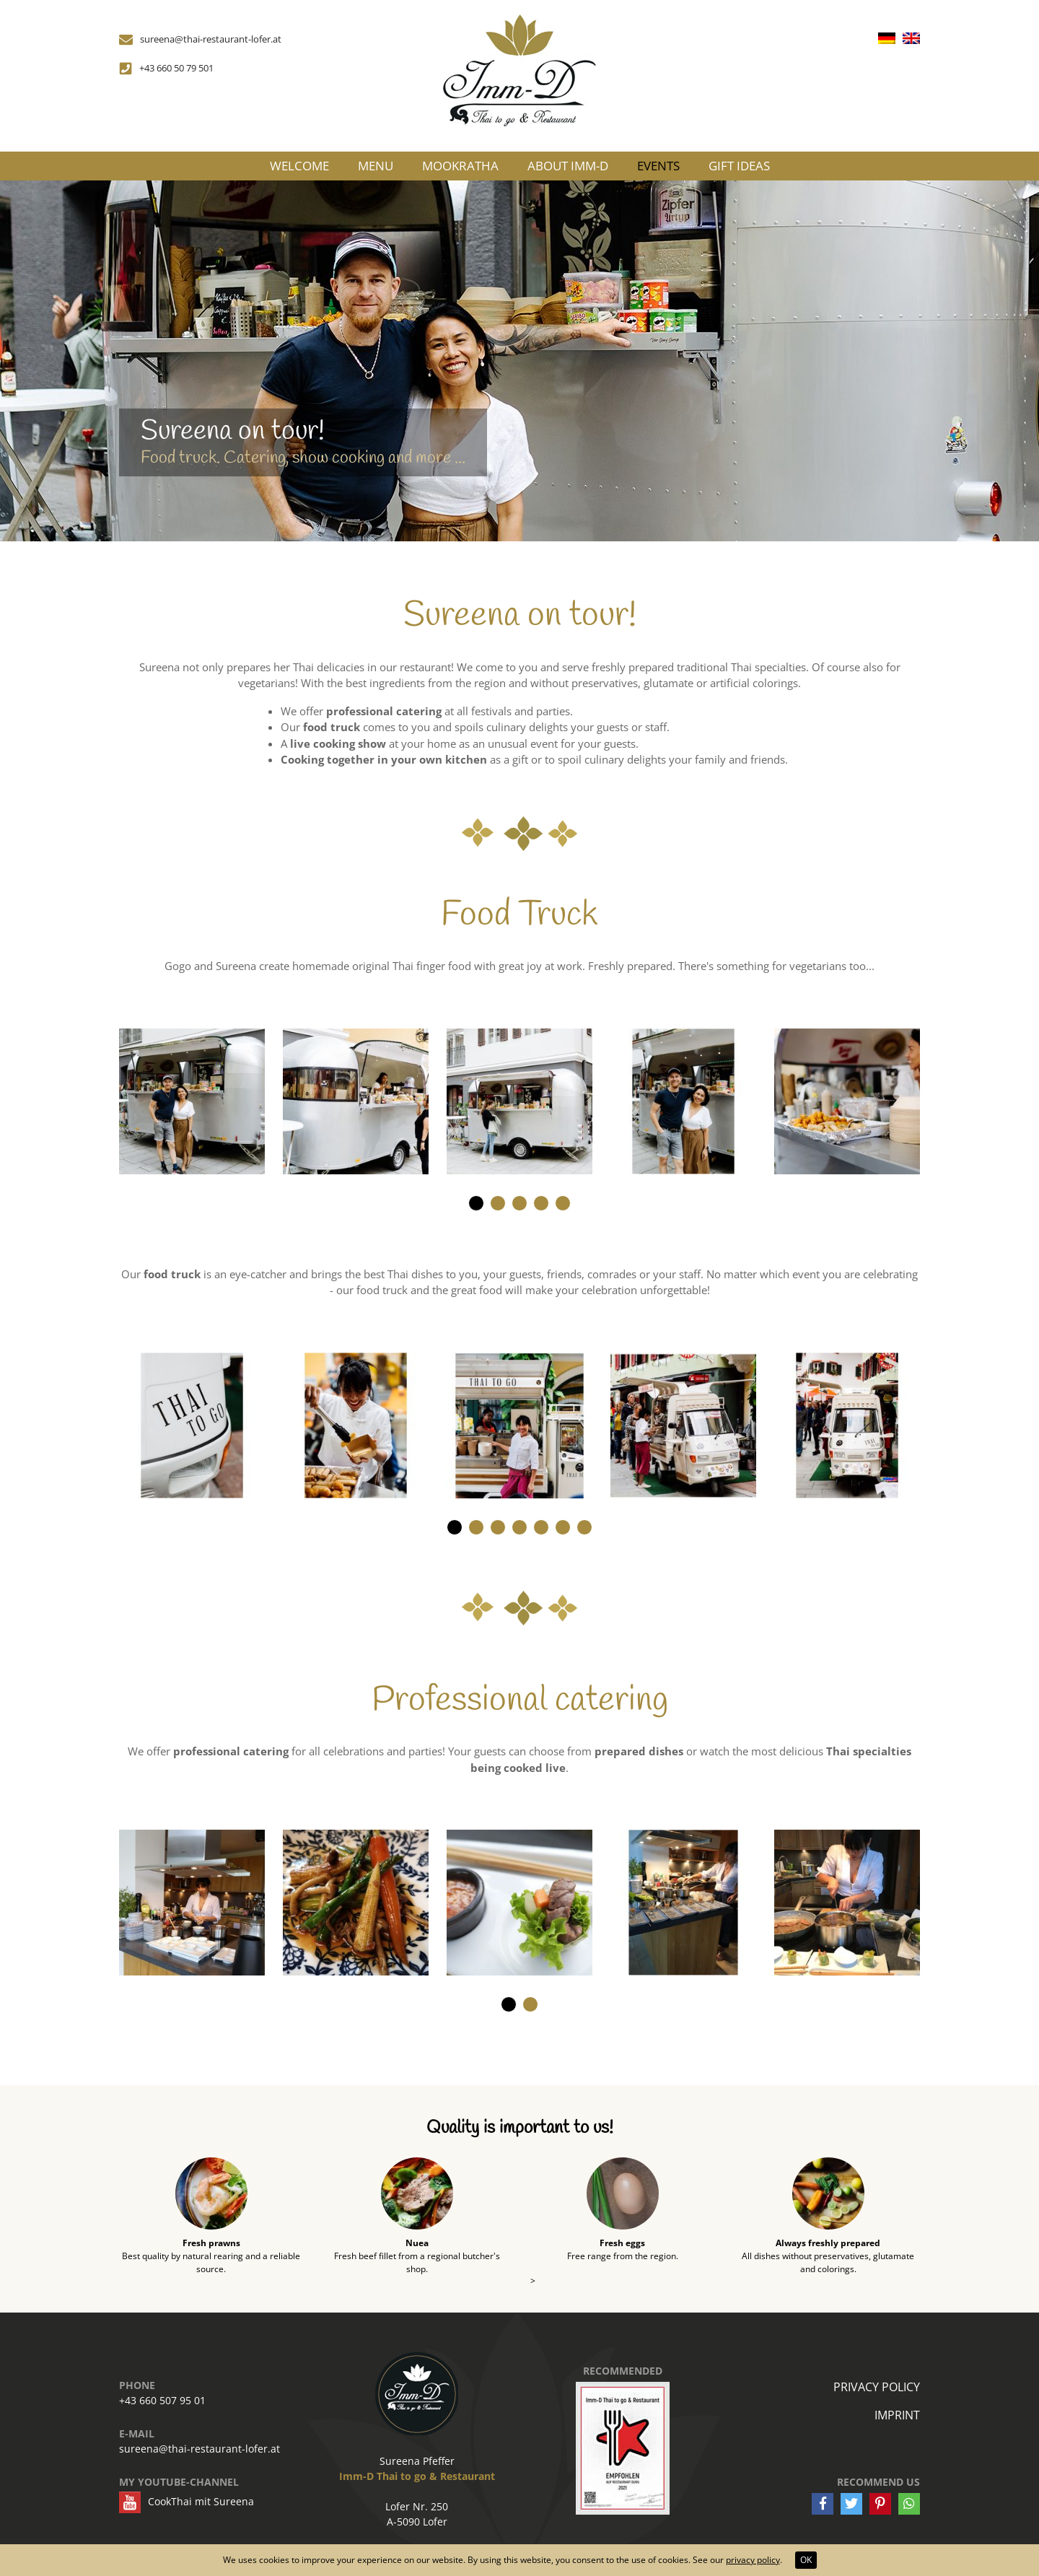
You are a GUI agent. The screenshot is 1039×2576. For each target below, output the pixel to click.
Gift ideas (739, 165)
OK (806, 2560)
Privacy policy (876, 2387)
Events (658, 165)
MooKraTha (460, 165)
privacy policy (753, 2560)
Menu (375, 165)
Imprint (897, 2415)
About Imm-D (567, 165)
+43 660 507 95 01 (162, 2400)
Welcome (299, 165)
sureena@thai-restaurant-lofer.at (199, 2448)
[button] (476, 1203)
